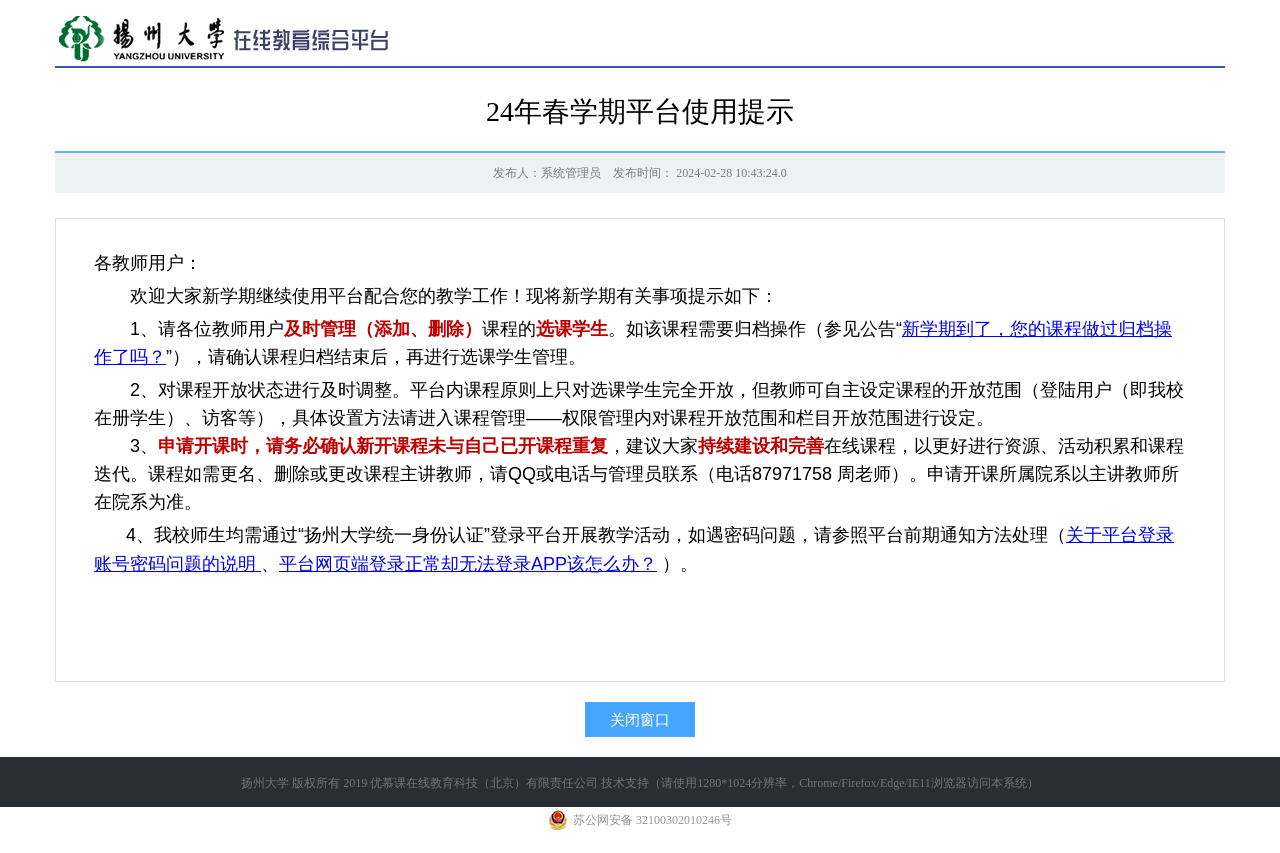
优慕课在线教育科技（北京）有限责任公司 (484, 783)
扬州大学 (265, 783)
